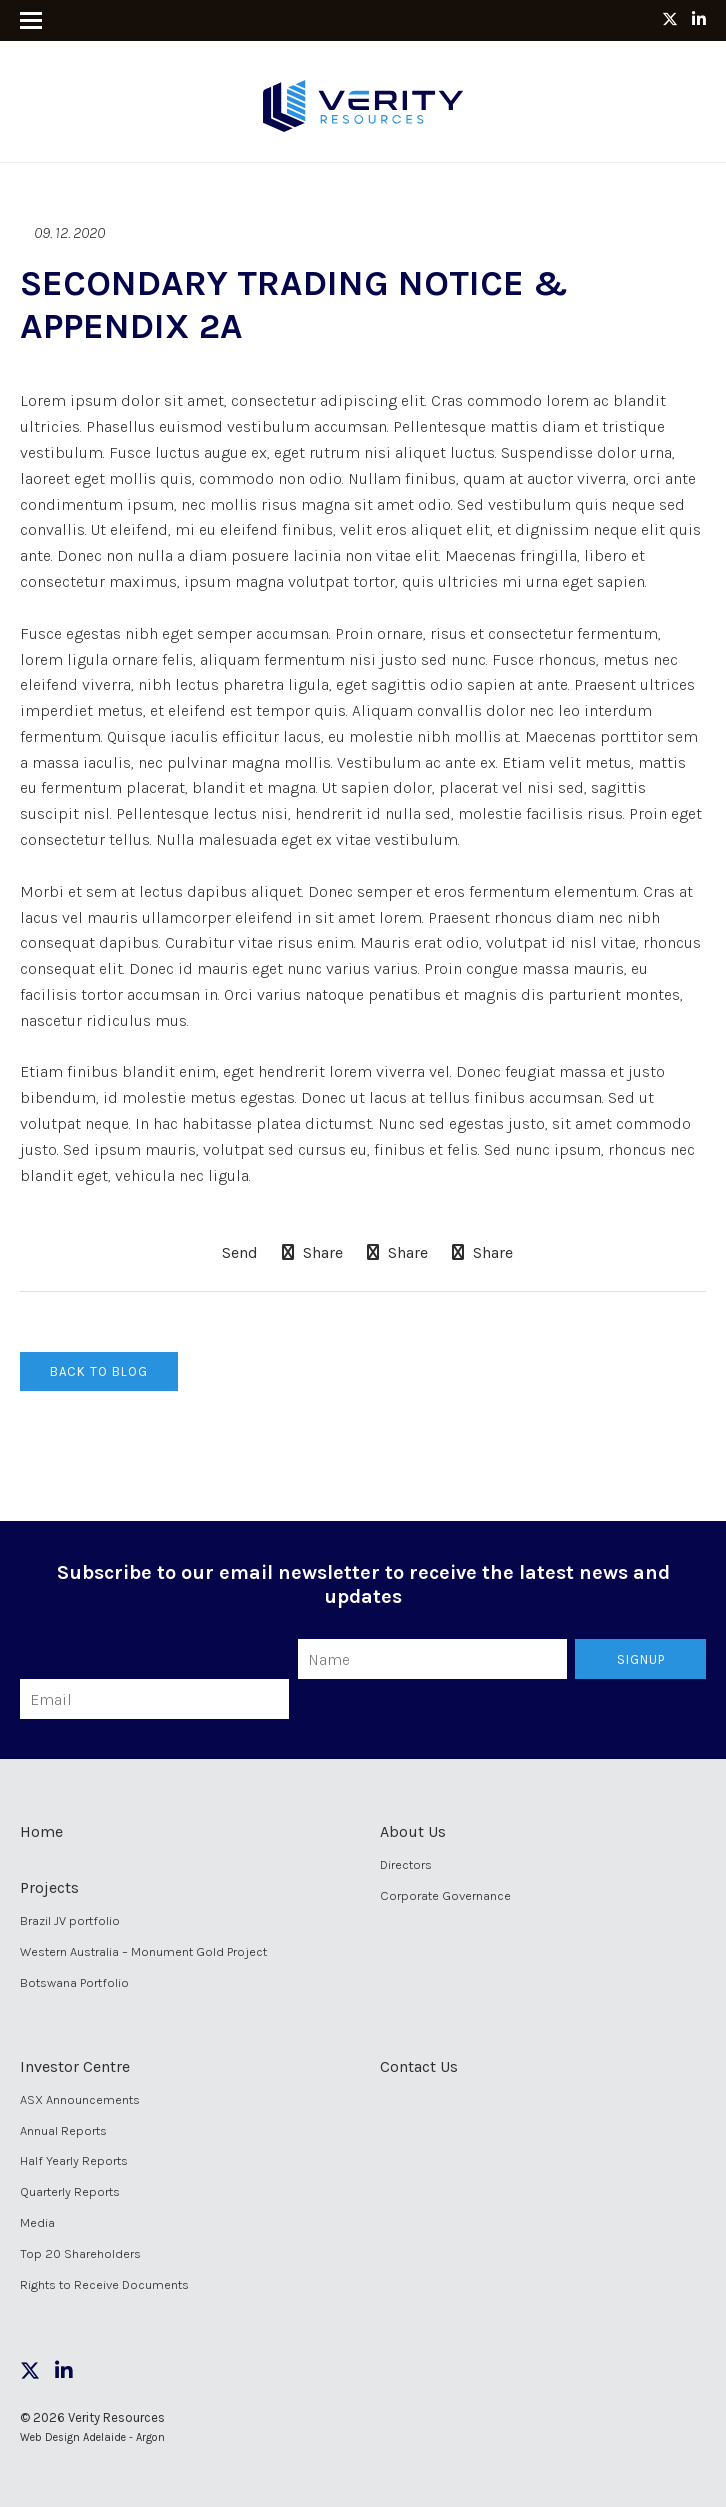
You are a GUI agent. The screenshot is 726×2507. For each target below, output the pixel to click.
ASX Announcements (80, 2099)
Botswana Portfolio (74, 1982)
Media (37, 2222)
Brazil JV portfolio (70, 1920)
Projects (49, 1887)
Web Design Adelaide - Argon (92, 2437)
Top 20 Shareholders (80, 2253)
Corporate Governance (445, 1895)
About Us (413, 1831)
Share (312, 1252)
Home (41, 1831)
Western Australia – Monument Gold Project (143, 1951)
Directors (406, 1864)
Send (238, 1253)
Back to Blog (99, 1371)
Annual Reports (63, 2130)
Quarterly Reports (70, 2191)
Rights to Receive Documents (104, 2284)
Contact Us (419, 2066)
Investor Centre (75, 2066)
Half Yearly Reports (74, 2160)
